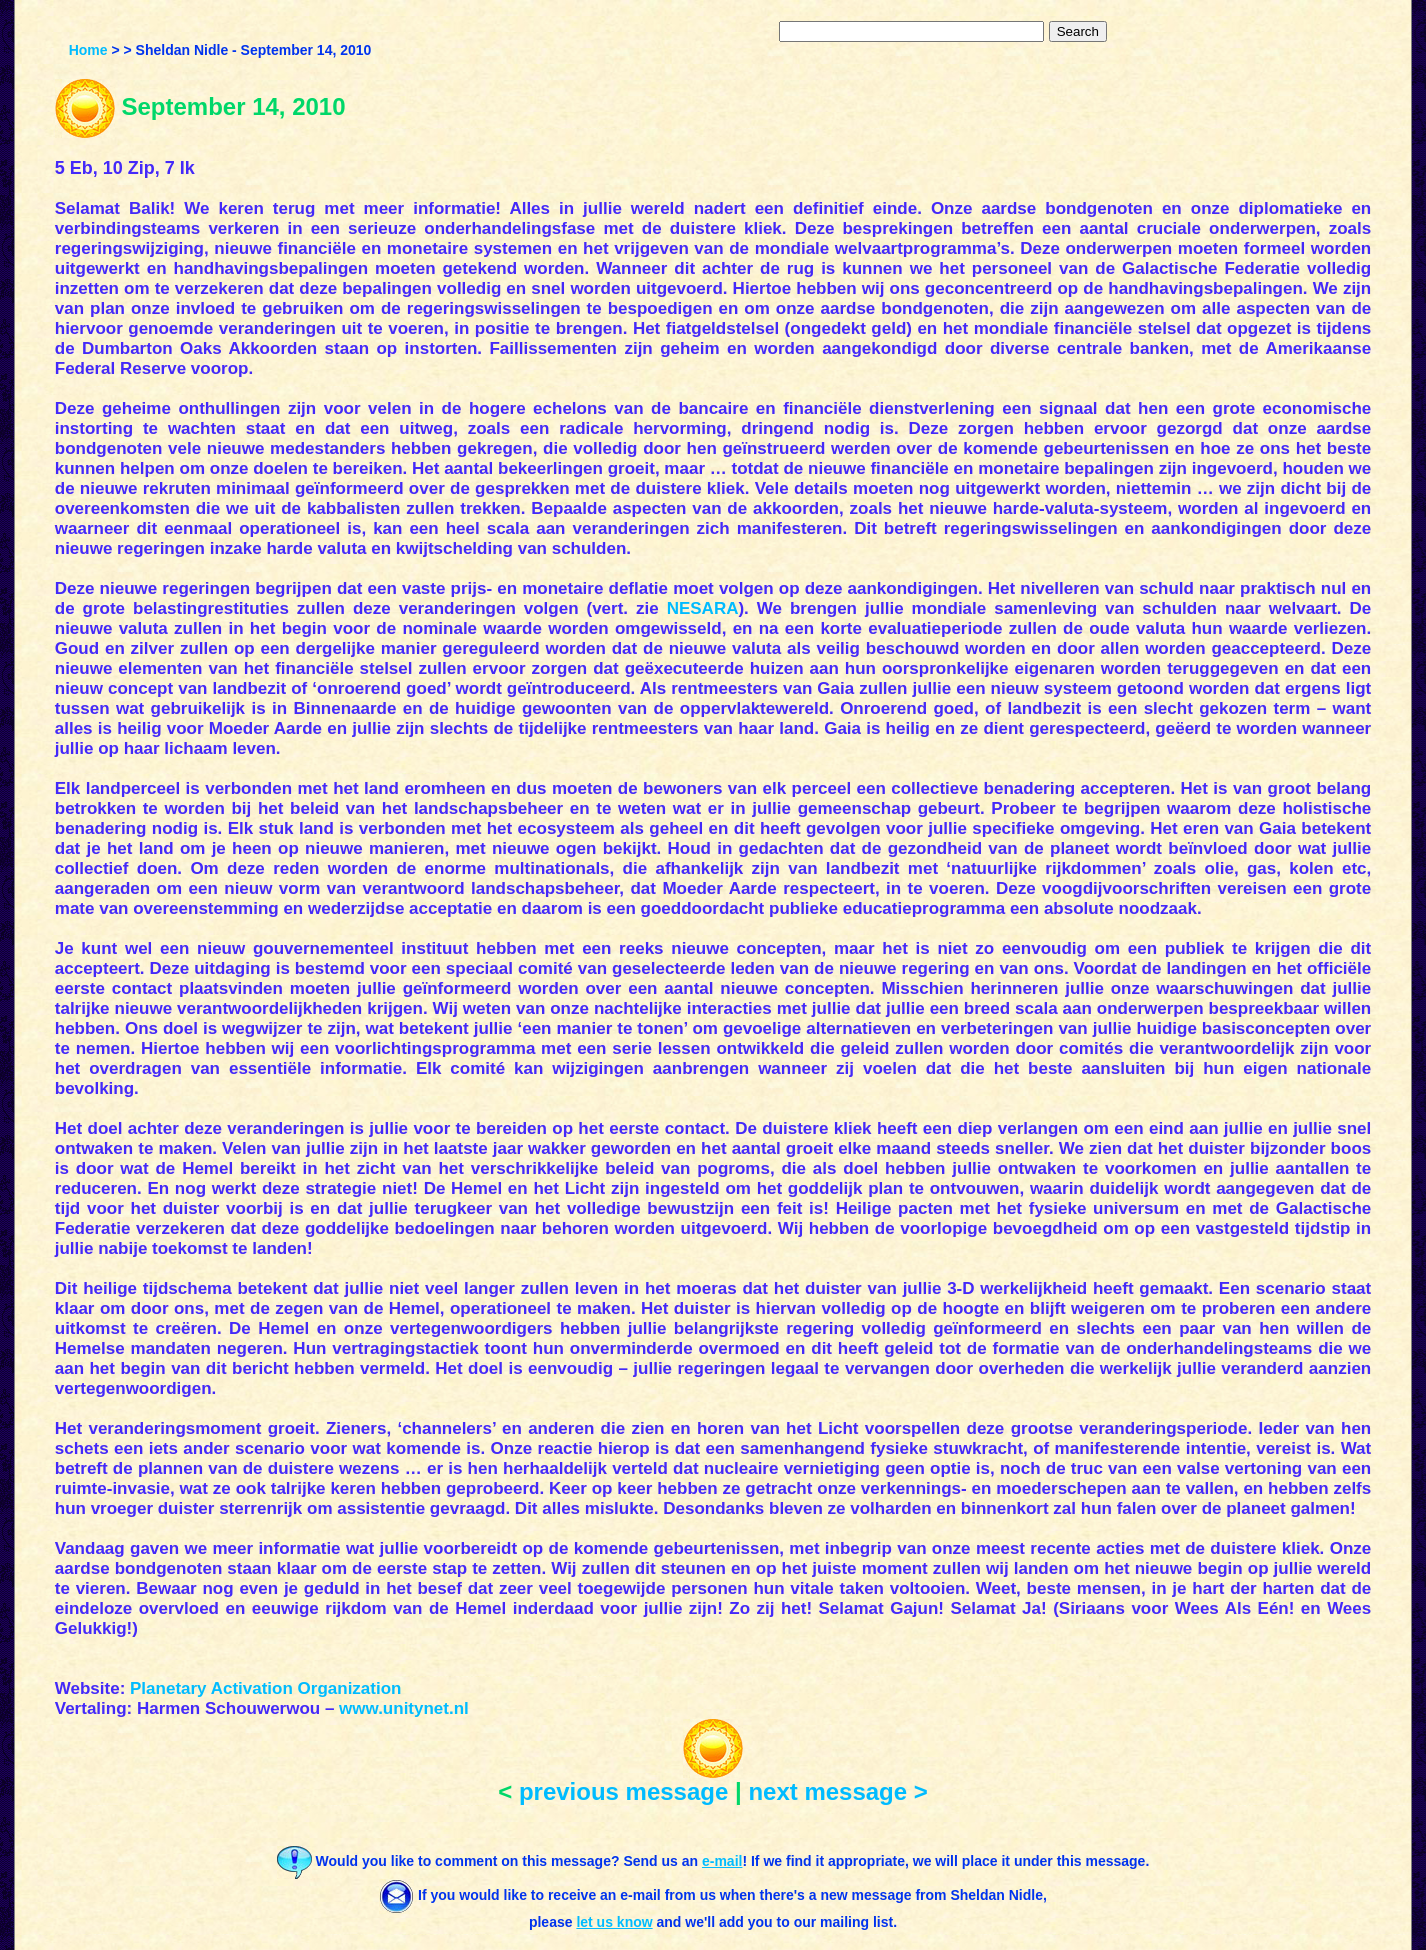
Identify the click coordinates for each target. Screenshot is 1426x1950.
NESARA (703, 608)
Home (88, 50)
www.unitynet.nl (404, 1708)
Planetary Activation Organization (265, 1688)
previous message (623, 1791)
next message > (837, 1791)
